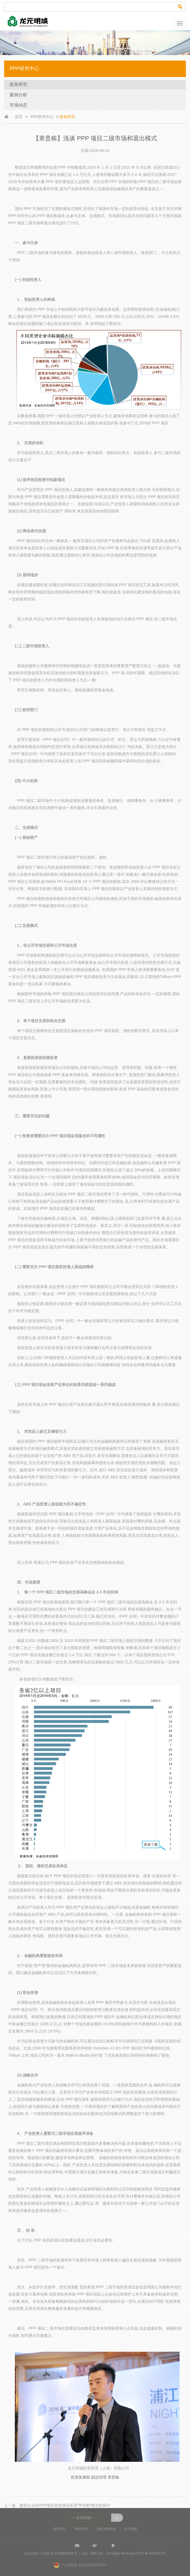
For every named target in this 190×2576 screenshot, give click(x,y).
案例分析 (18, 94)
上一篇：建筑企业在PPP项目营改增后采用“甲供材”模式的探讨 (57, 2505)
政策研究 (18, 84)
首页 (19, 116)
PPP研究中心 (42, 116)
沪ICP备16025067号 (151, 2553)
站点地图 (130, 2529)
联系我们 (59, 2529)
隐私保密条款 (106, 2529)
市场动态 (18, 105)
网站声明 (81, 2529)
